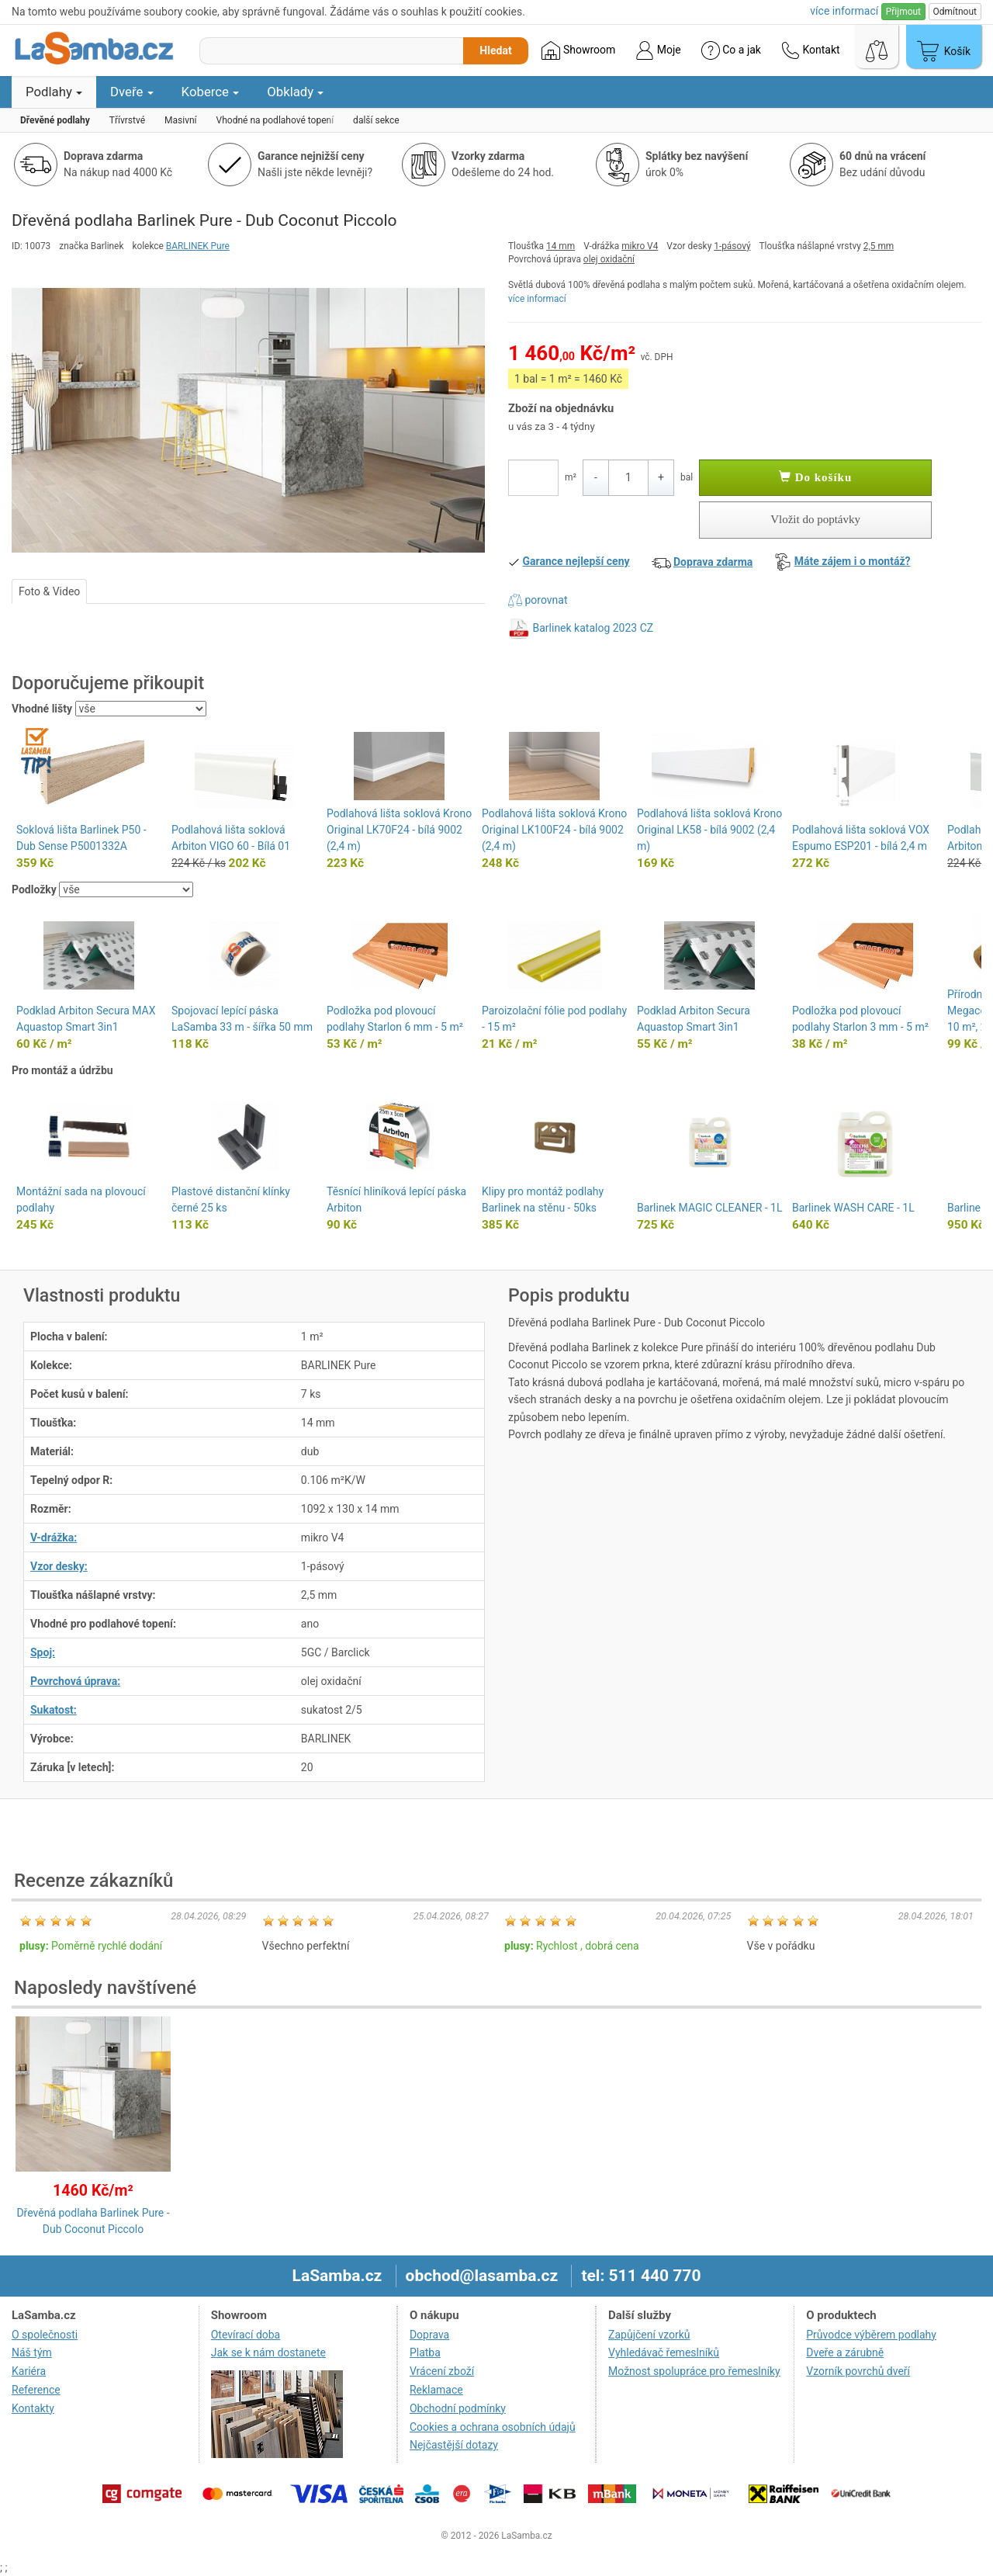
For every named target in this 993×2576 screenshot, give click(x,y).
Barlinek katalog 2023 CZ (592, 628)
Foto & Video (49, 591)
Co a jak (731, 50)
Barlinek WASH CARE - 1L (853, 1207)
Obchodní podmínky (458, 2408)
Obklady (295, 91)
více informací (537, 298)
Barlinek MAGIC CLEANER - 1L (709, 1207)
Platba (425, 2352)
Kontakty (33, 2408)
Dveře (132, 91)
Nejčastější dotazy (454, 2445)
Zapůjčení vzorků (649, 2334)
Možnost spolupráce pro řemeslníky (694, 2371)
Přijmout (903, 11)
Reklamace (436, 2390)
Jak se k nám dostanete (268, 2352)
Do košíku (815, 477)
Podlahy (54, 91)
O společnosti (45, 2334)
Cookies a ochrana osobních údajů (493, 2427)
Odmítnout (955, 11)
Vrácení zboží (442, 2371)
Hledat (495, 50)
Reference (36, 2390)
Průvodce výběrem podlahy (871, 2334)
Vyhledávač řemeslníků (663, 2352)
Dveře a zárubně (845, 2352)
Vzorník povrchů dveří (858, 2371)
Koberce (211, 91)
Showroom (578, 50)
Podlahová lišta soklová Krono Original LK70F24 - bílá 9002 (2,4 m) (399, 829)
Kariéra (29, 2371)
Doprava (429, 2334)
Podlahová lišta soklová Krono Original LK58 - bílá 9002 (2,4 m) (709, 829)
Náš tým (32, 2352)
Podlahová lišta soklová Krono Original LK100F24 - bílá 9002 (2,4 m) (554, 829)
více (844, 11)
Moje (657, 50)
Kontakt (810, 50)
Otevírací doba (246, 2334)
